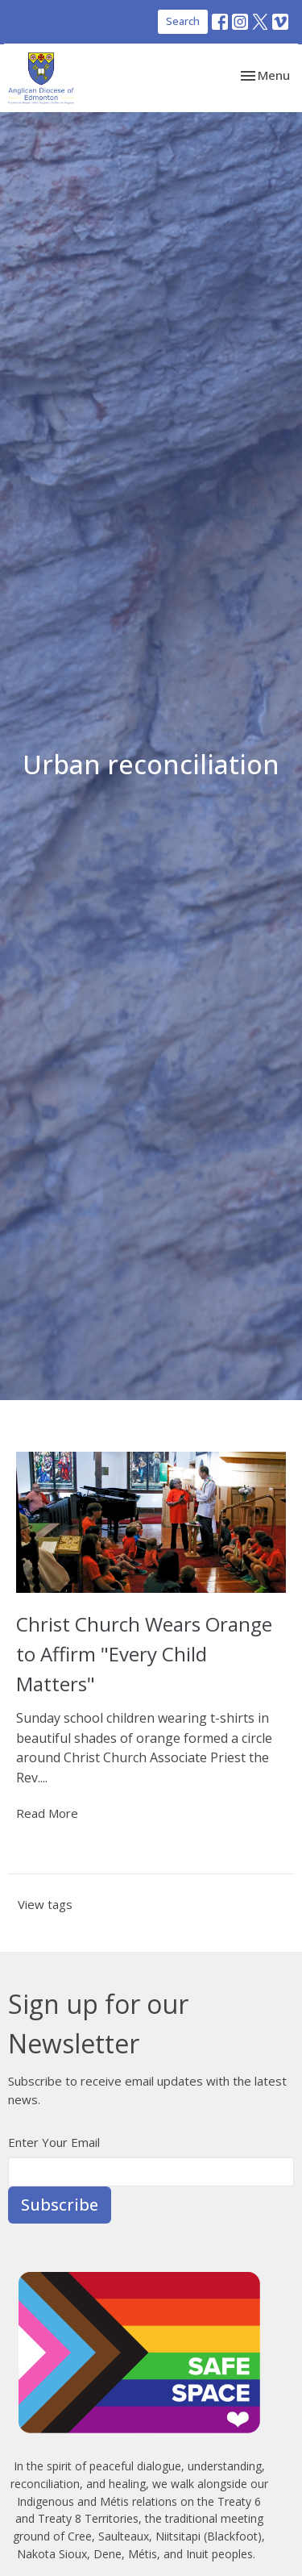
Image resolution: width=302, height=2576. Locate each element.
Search (183, 21)
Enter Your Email (54, 2142)
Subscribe (59, 2204)
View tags (45, 1904)
